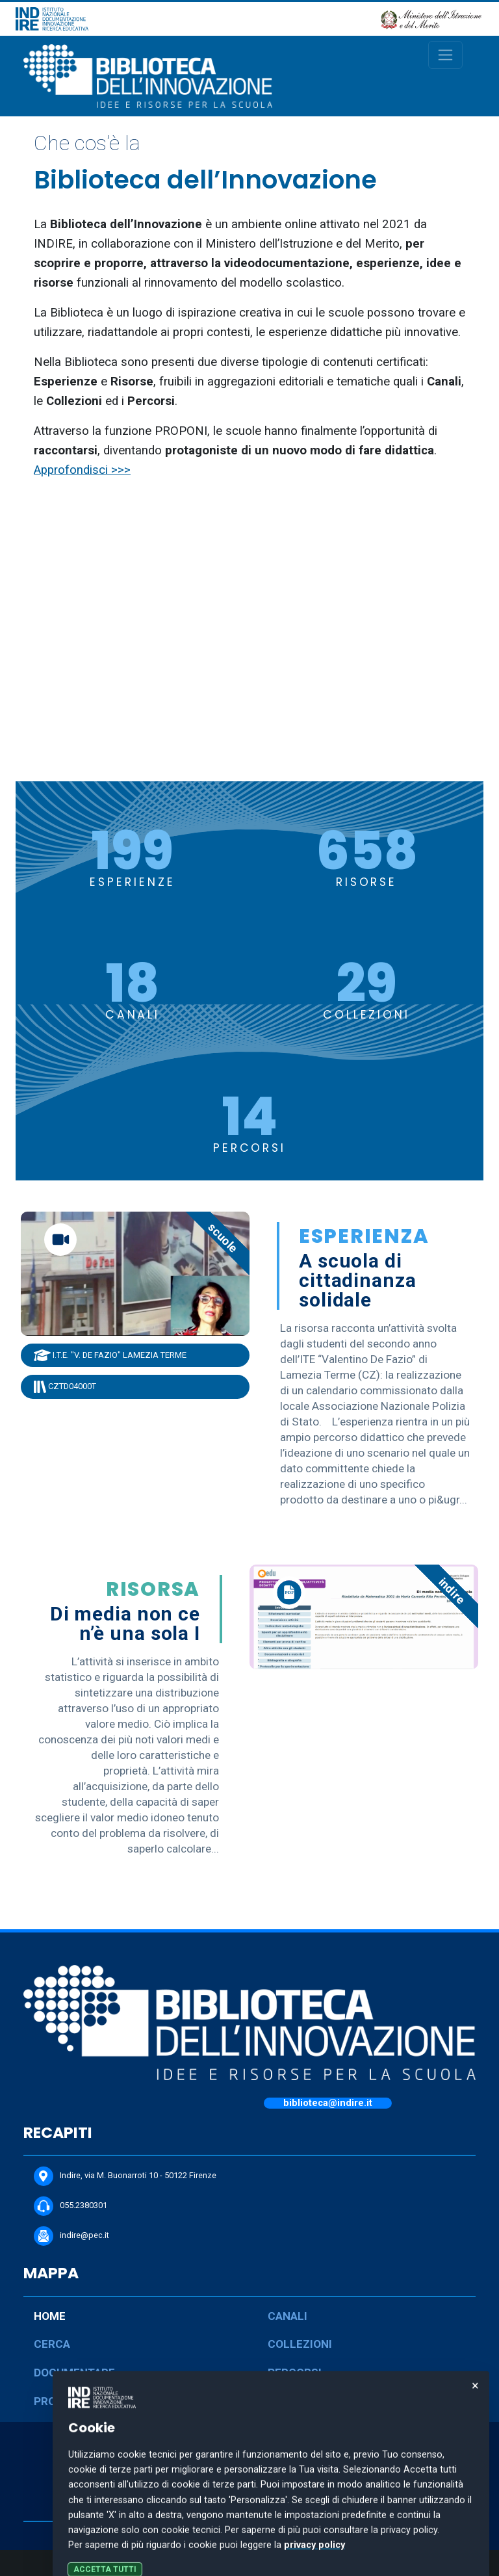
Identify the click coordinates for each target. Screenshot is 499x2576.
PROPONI (58, 2401)
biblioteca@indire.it (327, 2103)
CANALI (287, 2315)
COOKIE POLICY (249, 2507)
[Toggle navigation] (445, 55)
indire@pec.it (71, 2236)
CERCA (52, 2343)
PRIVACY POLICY (249, 2486)
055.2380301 (70, 2206)
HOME (50, 2315)
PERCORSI (295, 2372)
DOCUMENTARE (74, 2372)
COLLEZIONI (300, 2343)
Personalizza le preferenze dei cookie (250, 2563)
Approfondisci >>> (82, 470)
